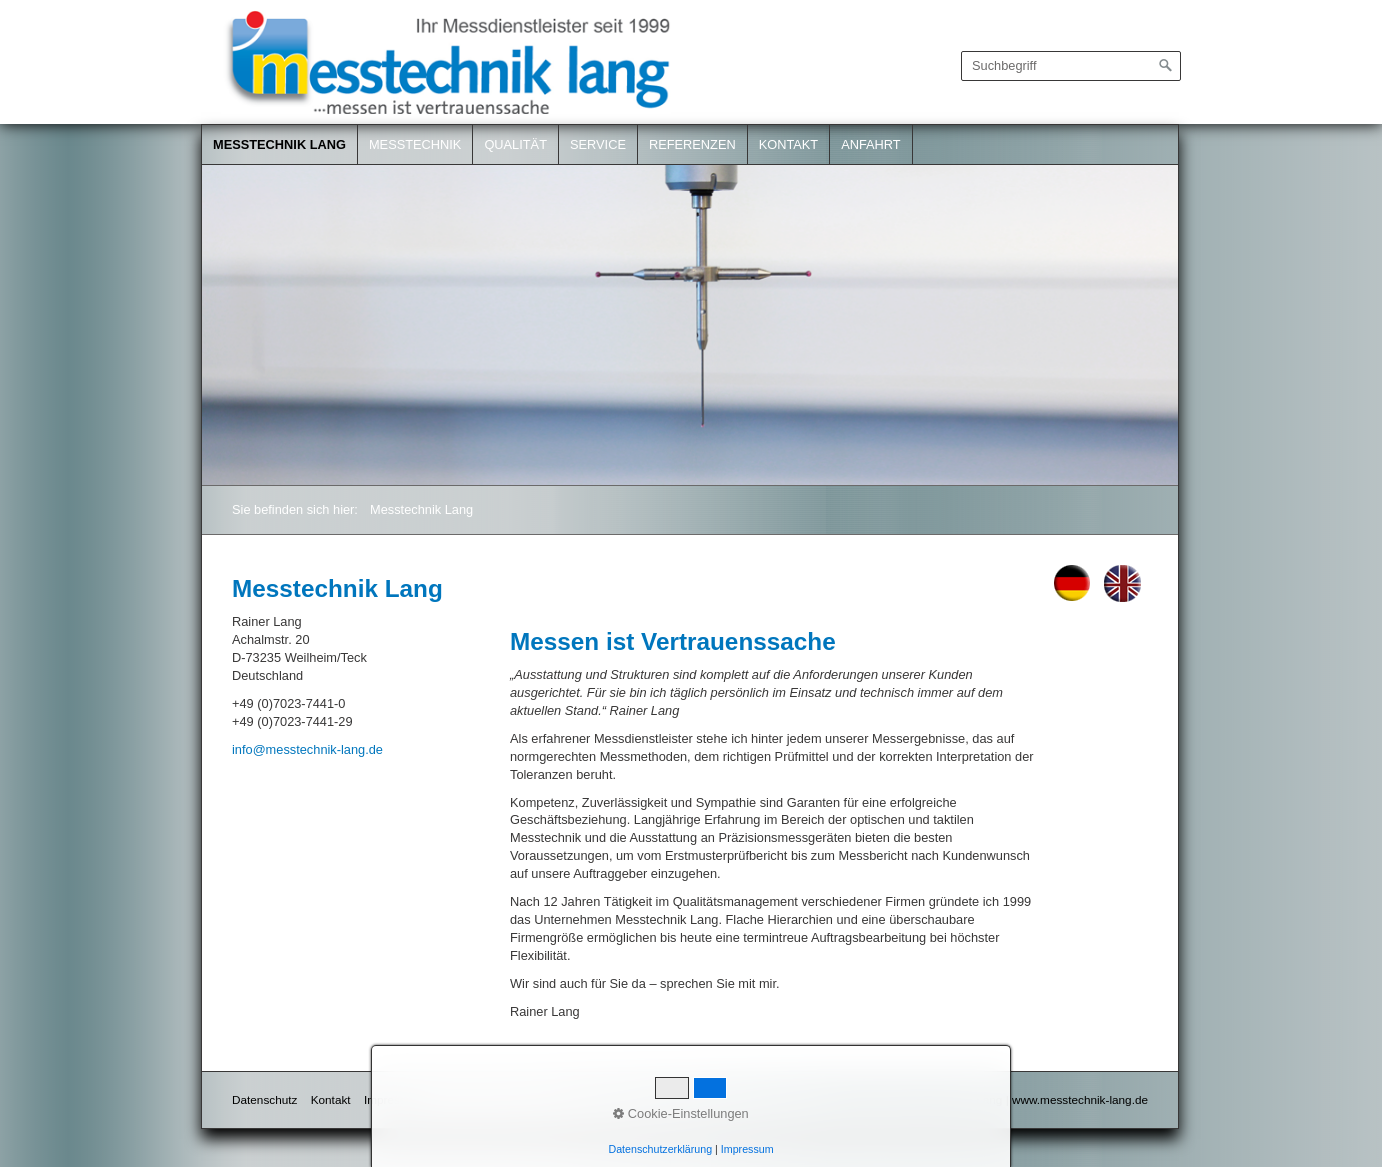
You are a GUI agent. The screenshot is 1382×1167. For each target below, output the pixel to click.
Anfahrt (871, 144)
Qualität (515, 144)
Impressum (393, 1099)
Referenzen (692, 144)
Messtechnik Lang (279, 144)
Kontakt (789, 144)
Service (598, 144)
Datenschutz (264, 1099)
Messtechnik (415, 144)
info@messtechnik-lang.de (307, 749)
